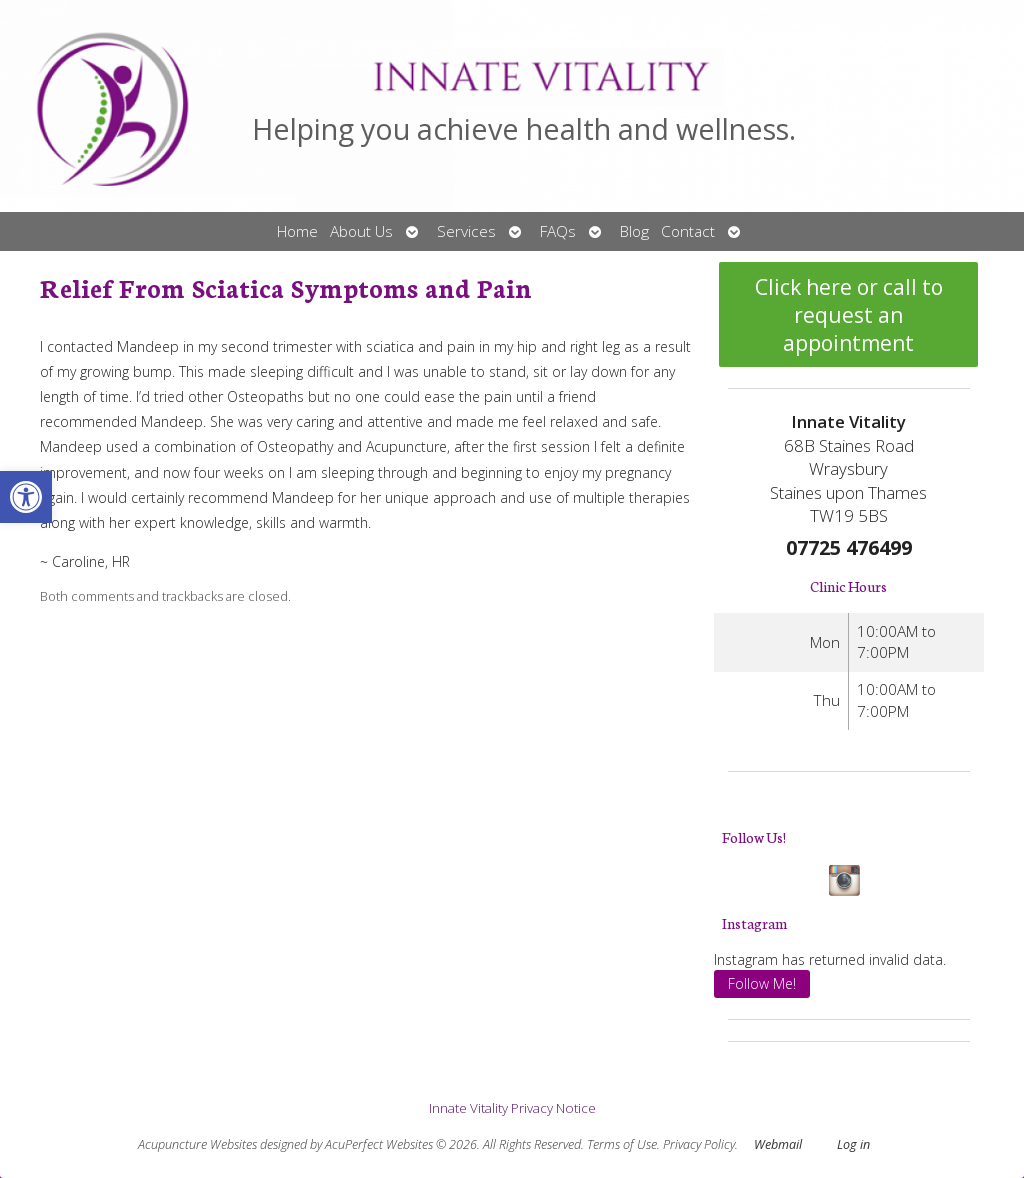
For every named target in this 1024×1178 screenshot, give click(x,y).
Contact (688, 231)
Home (297, 231)
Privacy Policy (699, 1144)
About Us (361, 231)
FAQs (558, 231)
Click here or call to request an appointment (849, 315)
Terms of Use (622, 1144)
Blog (634, 231)
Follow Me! (762, 983)
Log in (853, 1144)
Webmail (778, 1144)
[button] (26, 497)
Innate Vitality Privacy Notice (512, 1108)
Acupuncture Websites (197, 1144)
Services (466, 231)
